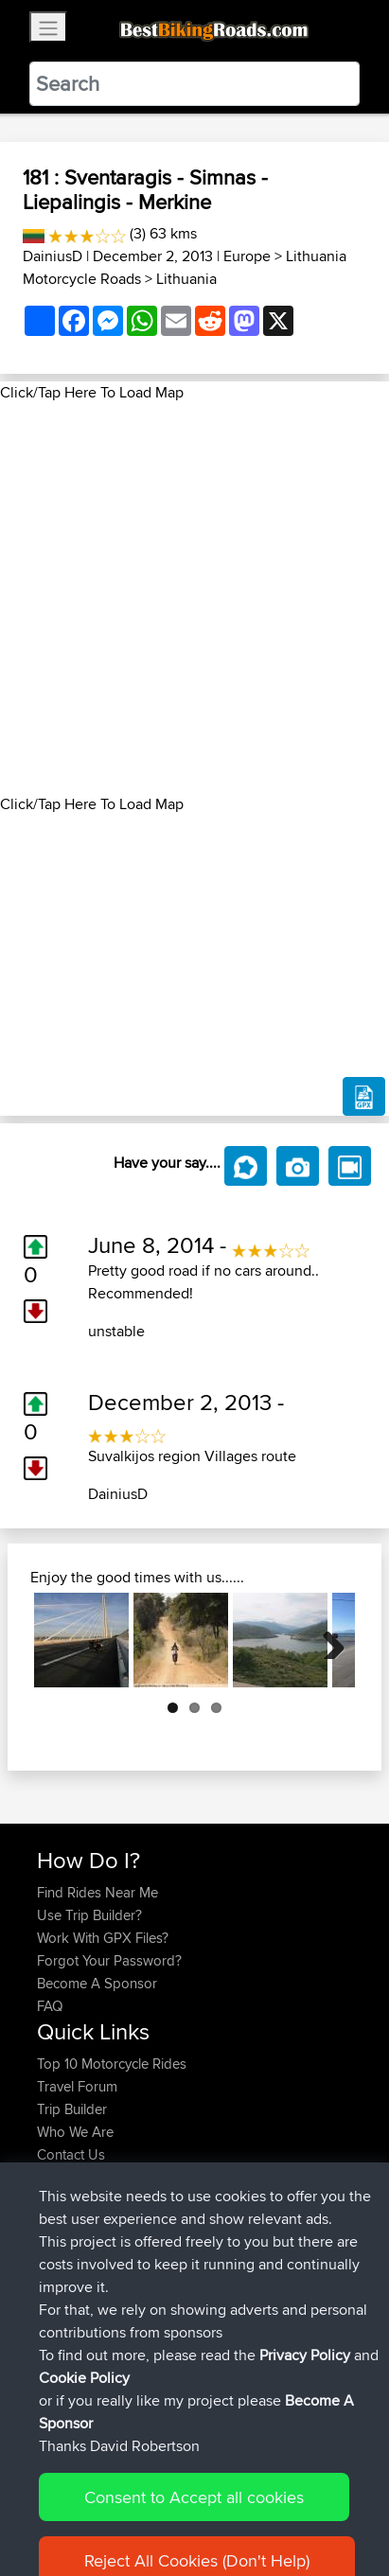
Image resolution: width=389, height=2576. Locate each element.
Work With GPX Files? (102, 1938)
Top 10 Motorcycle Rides (111, 2063)
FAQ (49, 2006)
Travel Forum (77, 2086)
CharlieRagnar (82, 2347)
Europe (247, 256)
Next (326, 1640)
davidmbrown (81, 2257)
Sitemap (213, 2503)
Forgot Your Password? (109, 1960)
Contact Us (71, 2154)
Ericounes (69, 2325)
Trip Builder (72, 2109)
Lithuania (186, 279)
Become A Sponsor (97, 1983)
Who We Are (75, 2132)
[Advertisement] (194, 598)
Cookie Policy (56, 2525)
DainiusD (52, 256)
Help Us (62, 2177)
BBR (145, 2234)
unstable (116, 1331)
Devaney (66, 2279)
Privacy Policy (290, 2503)
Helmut (60, 2302)
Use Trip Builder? (89, 1915)
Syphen (62, 2234)
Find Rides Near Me (97, 1892)
